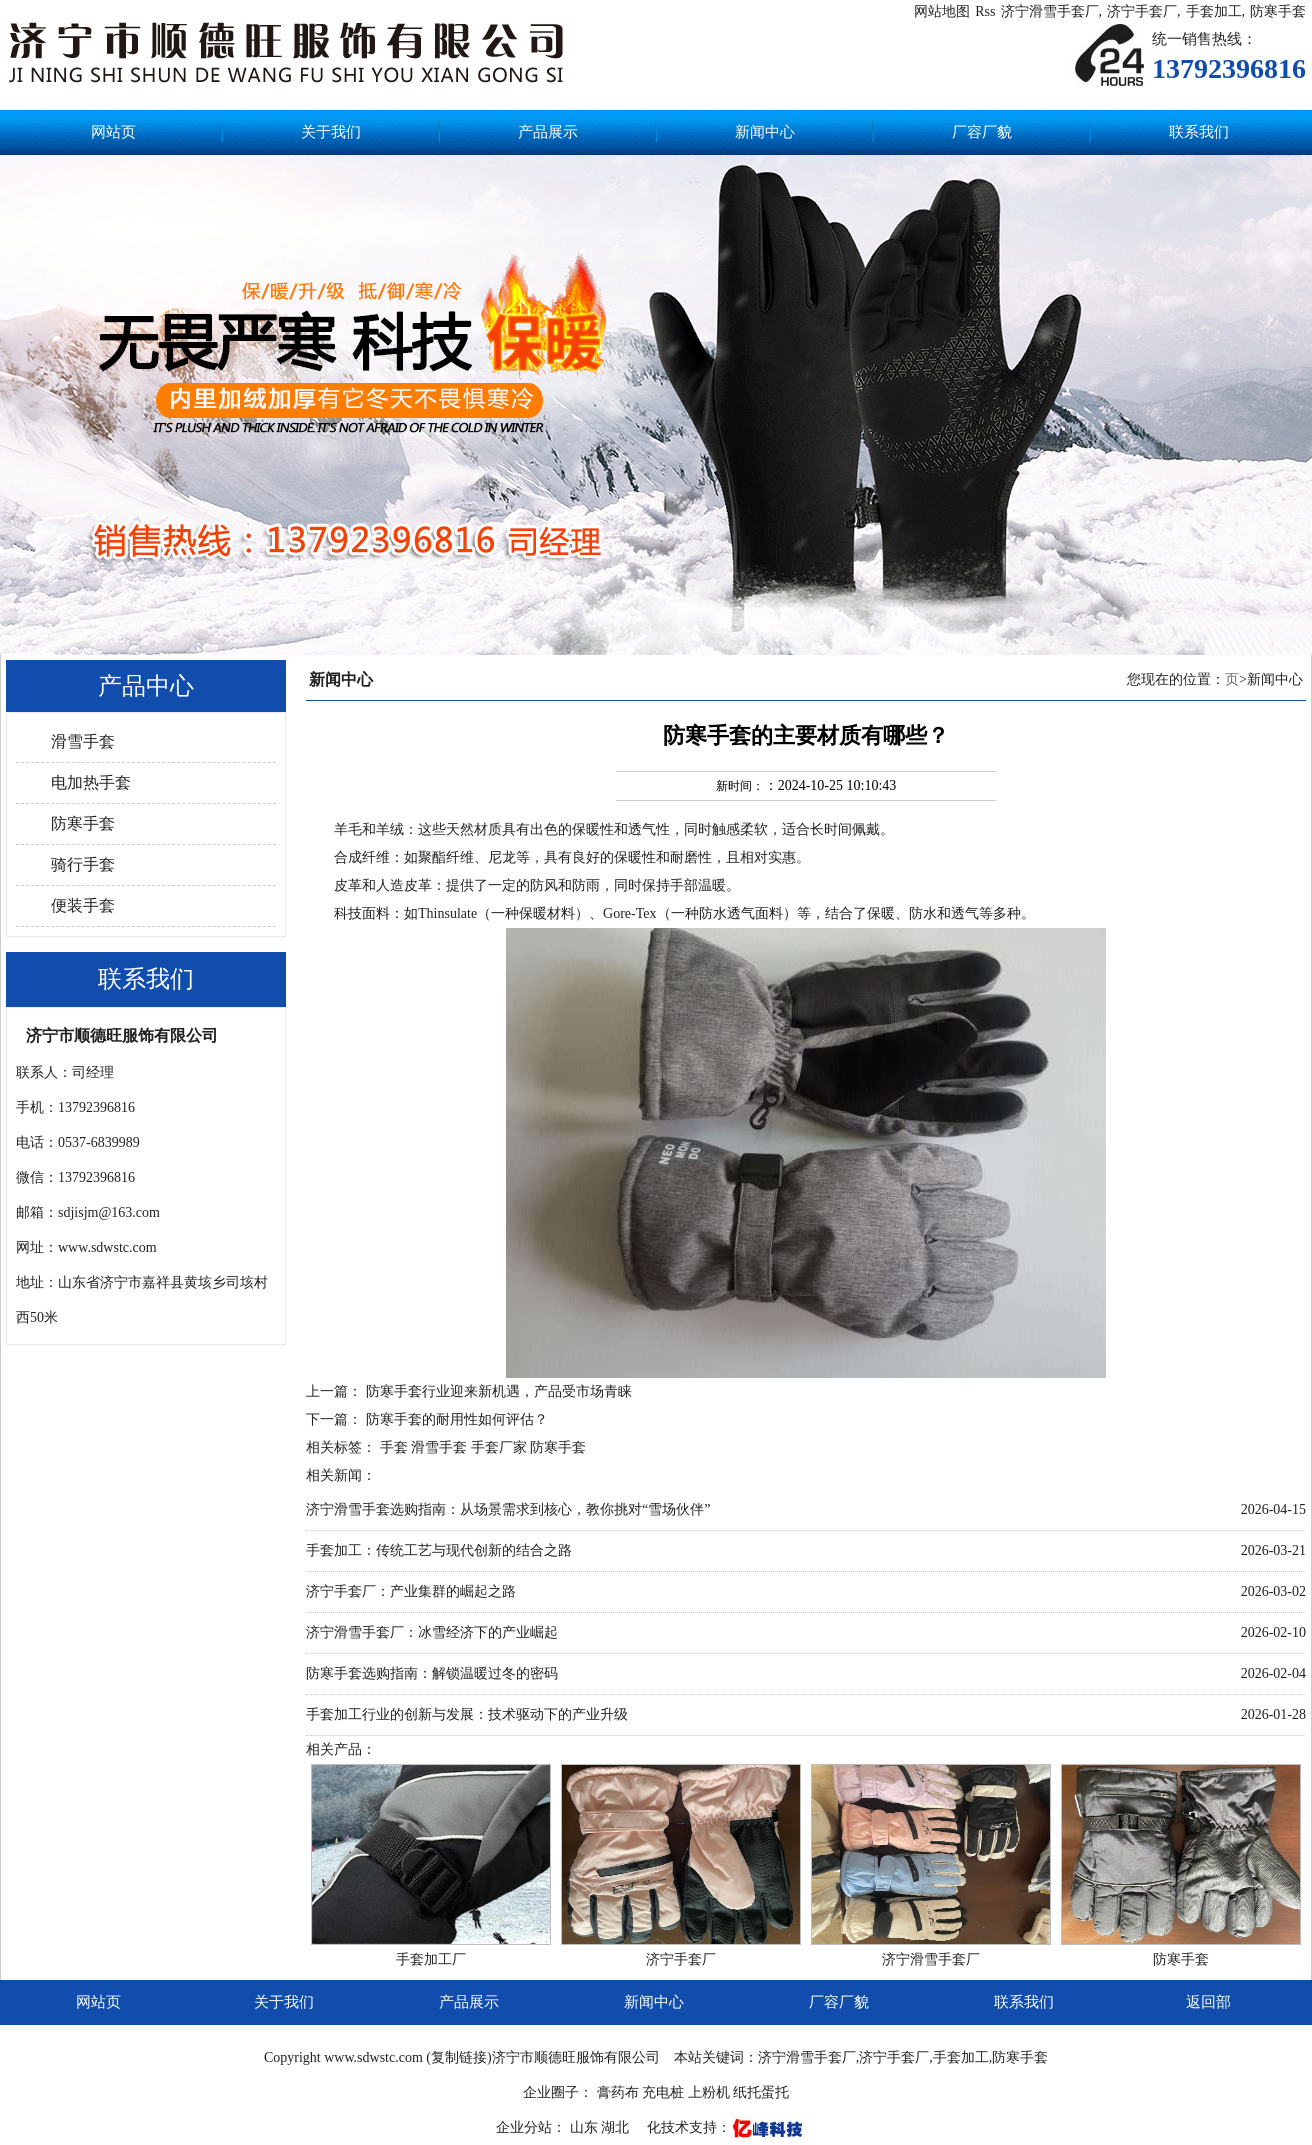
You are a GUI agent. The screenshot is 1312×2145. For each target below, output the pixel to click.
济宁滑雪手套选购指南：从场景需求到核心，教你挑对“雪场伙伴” (508, 1509)
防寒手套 (1278, 11)
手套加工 (1214, 11)
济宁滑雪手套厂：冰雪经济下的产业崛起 (432, 1632)
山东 (586, 2127)
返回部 (1208, 2002)
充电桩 (663, 2092)
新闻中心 (765, 132)
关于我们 (331, 132)
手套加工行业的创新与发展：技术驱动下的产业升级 (467, 1714)
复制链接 (459, 2057)
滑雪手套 (83, 741)
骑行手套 (83, 864)
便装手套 (83, 905)
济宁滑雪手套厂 (1050, 11)
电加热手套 (91, 782)
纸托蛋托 (761, 2092)
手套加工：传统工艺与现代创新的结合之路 (439, 1550)
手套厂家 (499, 1447)
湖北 (617, 2127)
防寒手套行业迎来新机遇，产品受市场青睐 (499, 1391)
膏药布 (618, 2092)
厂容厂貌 (982, 132)
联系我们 (1199, 132)
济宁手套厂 (1142, 11)
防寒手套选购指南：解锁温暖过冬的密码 (432, 1673)
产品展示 (548, 132)
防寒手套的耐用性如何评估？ (457, 1419)
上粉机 (709, 2092)
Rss (985, 11)
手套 (394, 1447)
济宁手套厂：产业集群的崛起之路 (411, 1591)
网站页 (113, 132)
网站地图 (942, 11)
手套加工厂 (431, 1959)
